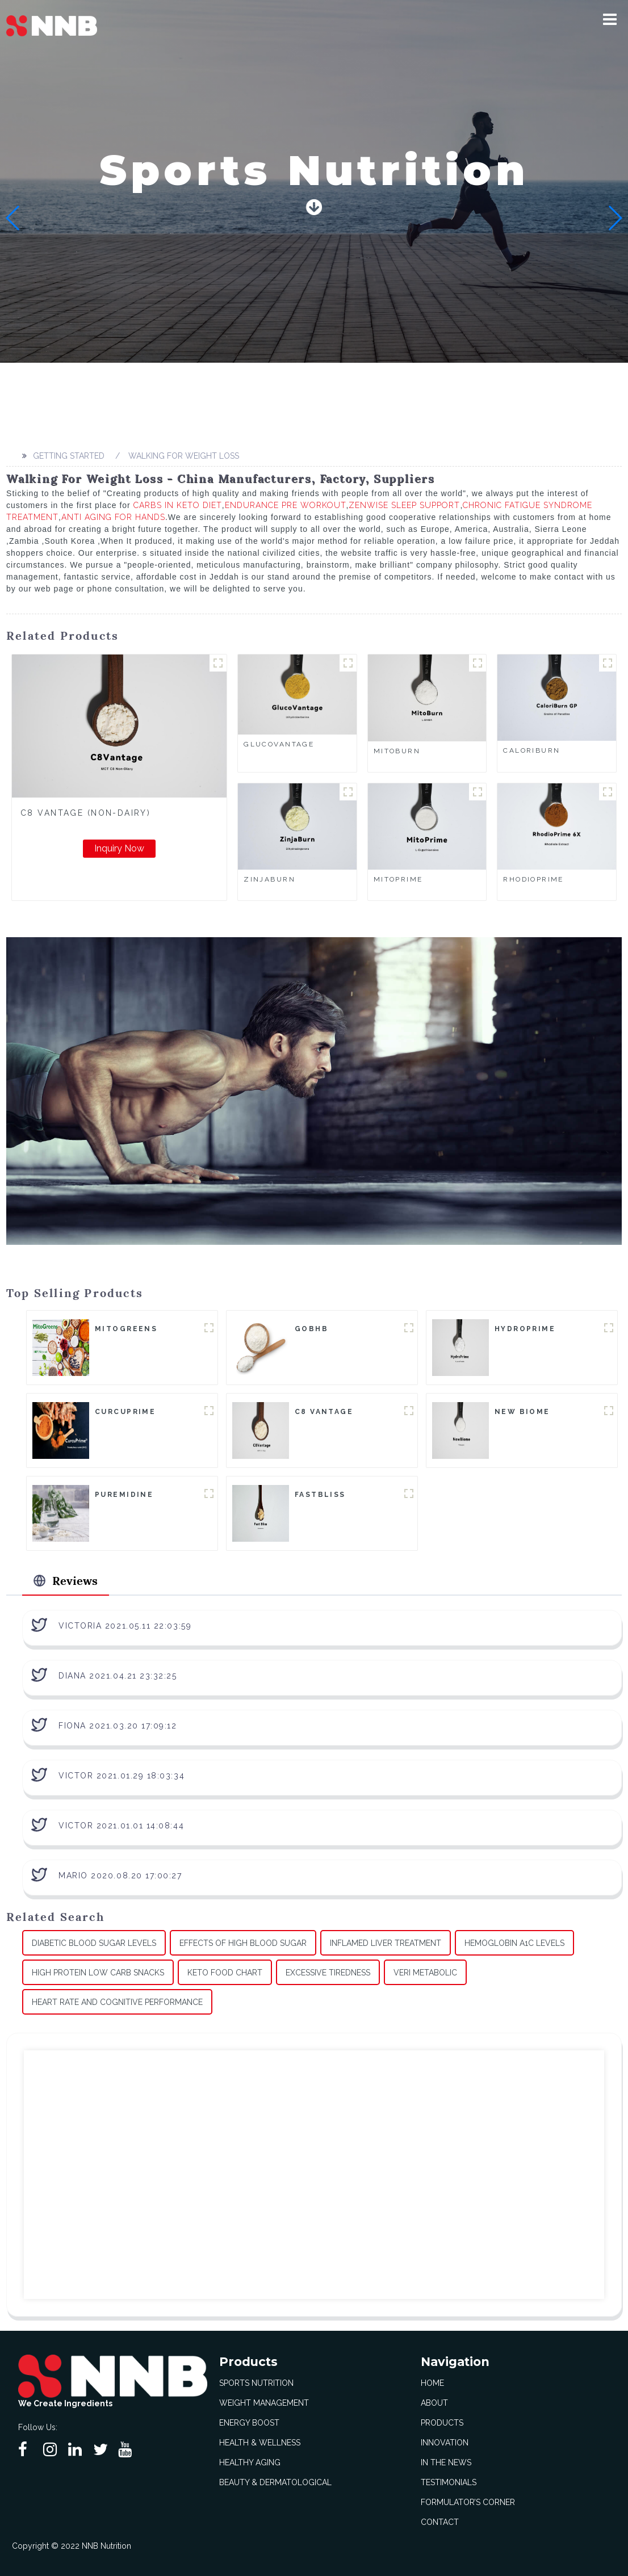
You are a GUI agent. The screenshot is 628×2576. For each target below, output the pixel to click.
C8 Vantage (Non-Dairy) (85, 812)
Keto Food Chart (224, 1972)
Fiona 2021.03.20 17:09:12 (117, 1725)
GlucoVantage (279, 744)
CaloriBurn (531, 750)
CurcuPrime (125, 1412)
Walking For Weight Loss (183, 455)
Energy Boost (249, 2422)
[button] (610, 19)
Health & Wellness (259, 2442)
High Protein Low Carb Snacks (98, 1972)
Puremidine (124, 1495)
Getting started (68, 455)
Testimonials (448, 2482)
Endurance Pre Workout (285, 505)
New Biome (522, 1412)
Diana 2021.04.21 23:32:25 (117, 1675)
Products (442, 2422)
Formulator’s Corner (468, 2502)
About (434, 2402)
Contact (440, 2522)
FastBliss (320, 1495)
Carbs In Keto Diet (177, 505)
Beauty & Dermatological (275, 2482)
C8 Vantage (324, 1412)
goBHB (311, 1329)
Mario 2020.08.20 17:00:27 (120, 1875)
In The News (446, 2462)
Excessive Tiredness (328, 1972)
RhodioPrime (533, 879)
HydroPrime (525, 1329)
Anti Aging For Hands (113, 517)
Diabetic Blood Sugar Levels (94, 1943)
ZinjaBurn (269, 879)
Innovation (444, 2442)
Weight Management (264, 2402)
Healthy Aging (249, 2462)
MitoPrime (398, 879)
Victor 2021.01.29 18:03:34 (121, 1775)
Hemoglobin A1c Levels (514, 1943)
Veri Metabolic (425, 1972)
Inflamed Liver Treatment (385, 1943)
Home (432, 2383)
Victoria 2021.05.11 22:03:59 (124, 1625)
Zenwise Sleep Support (404, 505)
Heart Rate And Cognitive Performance (117, 2002)
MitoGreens (126, 1329)
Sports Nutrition (256, 2383)
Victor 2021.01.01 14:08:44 (121, 1825)
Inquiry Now (119, 848)
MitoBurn (397, 751)
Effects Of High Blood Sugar (243, 1943)
